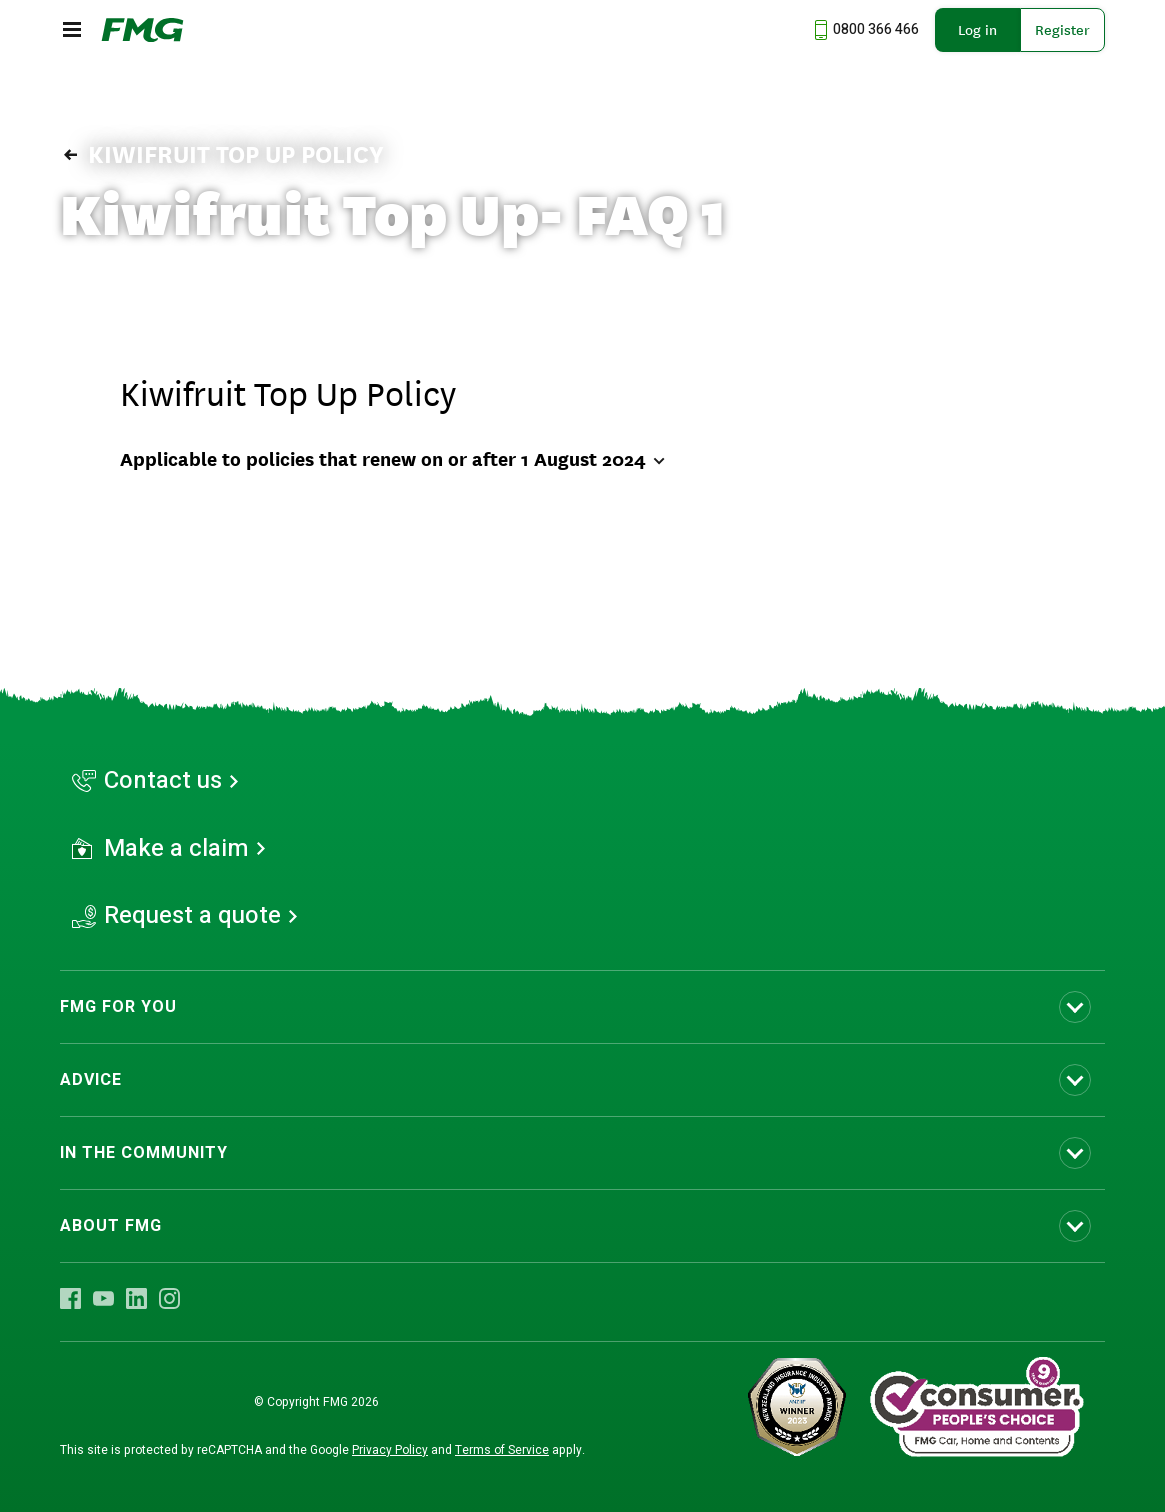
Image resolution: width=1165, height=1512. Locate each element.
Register (1062, 30)
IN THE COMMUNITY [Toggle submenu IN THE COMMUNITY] (144, 1153)
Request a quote (192, 916)
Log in (977, 30)
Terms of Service (502, 1450)
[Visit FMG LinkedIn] (136, 1298)
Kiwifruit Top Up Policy (222, 155)
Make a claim (176, 849)
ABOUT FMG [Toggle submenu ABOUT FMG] (111, 1226)
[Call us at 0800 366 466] (864, 30)
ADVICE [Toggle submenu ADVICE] (91, 1080)
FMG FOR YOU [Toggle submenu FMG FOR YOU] (118, 1007)
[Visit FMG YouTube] (103, 1298)
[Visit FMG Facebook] (70, 1298)
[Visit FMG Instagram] (169, 1298)
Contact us (163, 781)
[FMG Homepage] (142, 30)
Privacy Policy (390, 1450)
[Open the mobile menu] (72, 30)
